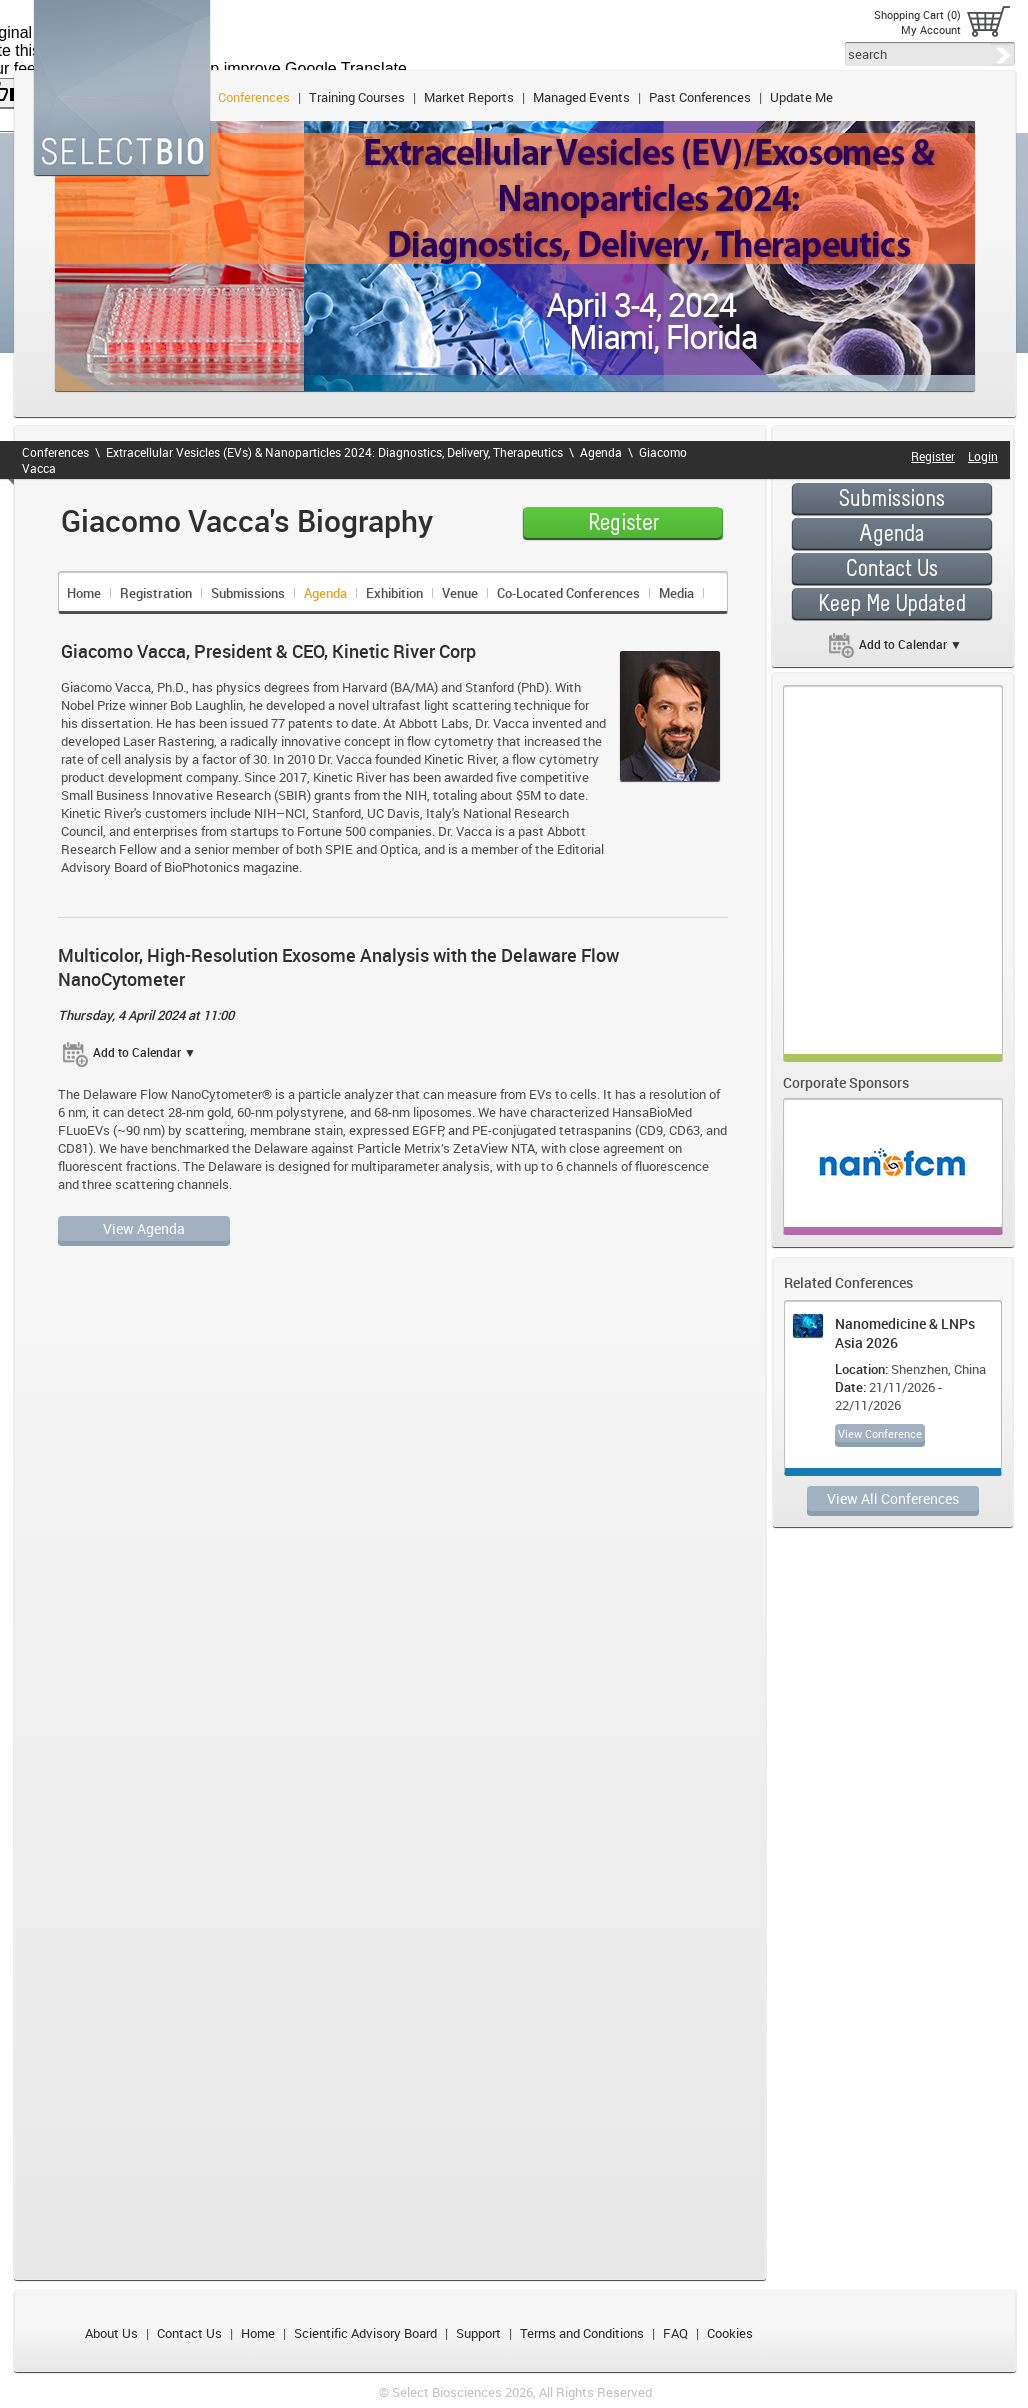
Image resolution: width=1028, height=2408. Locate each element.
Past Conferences (700, 97)
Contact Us (189, 2333)
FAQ (675, 2333)
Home (84, 593)
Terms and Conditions (582, 2333)
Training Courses (357, 97)
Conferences (254, 97)
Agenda (601, 452)
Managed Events (581, 97)
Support (478, 2333)
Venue (460, 593)
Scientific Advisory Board (365, 2333)
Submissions (248, 593)
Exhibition (394, 593)
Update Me (801, 97)
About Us (111, 2333)
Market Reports (469, 97)
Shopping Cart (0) (917, 14)
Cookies (730, 2333)
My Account (931, 29)
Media (676, 593)
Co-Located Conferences (568, 593)
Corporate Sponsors (846, 1082)
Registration (156, 593)
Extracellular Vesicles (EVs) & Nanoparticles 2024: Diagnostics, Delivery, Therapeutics (334, 452)
